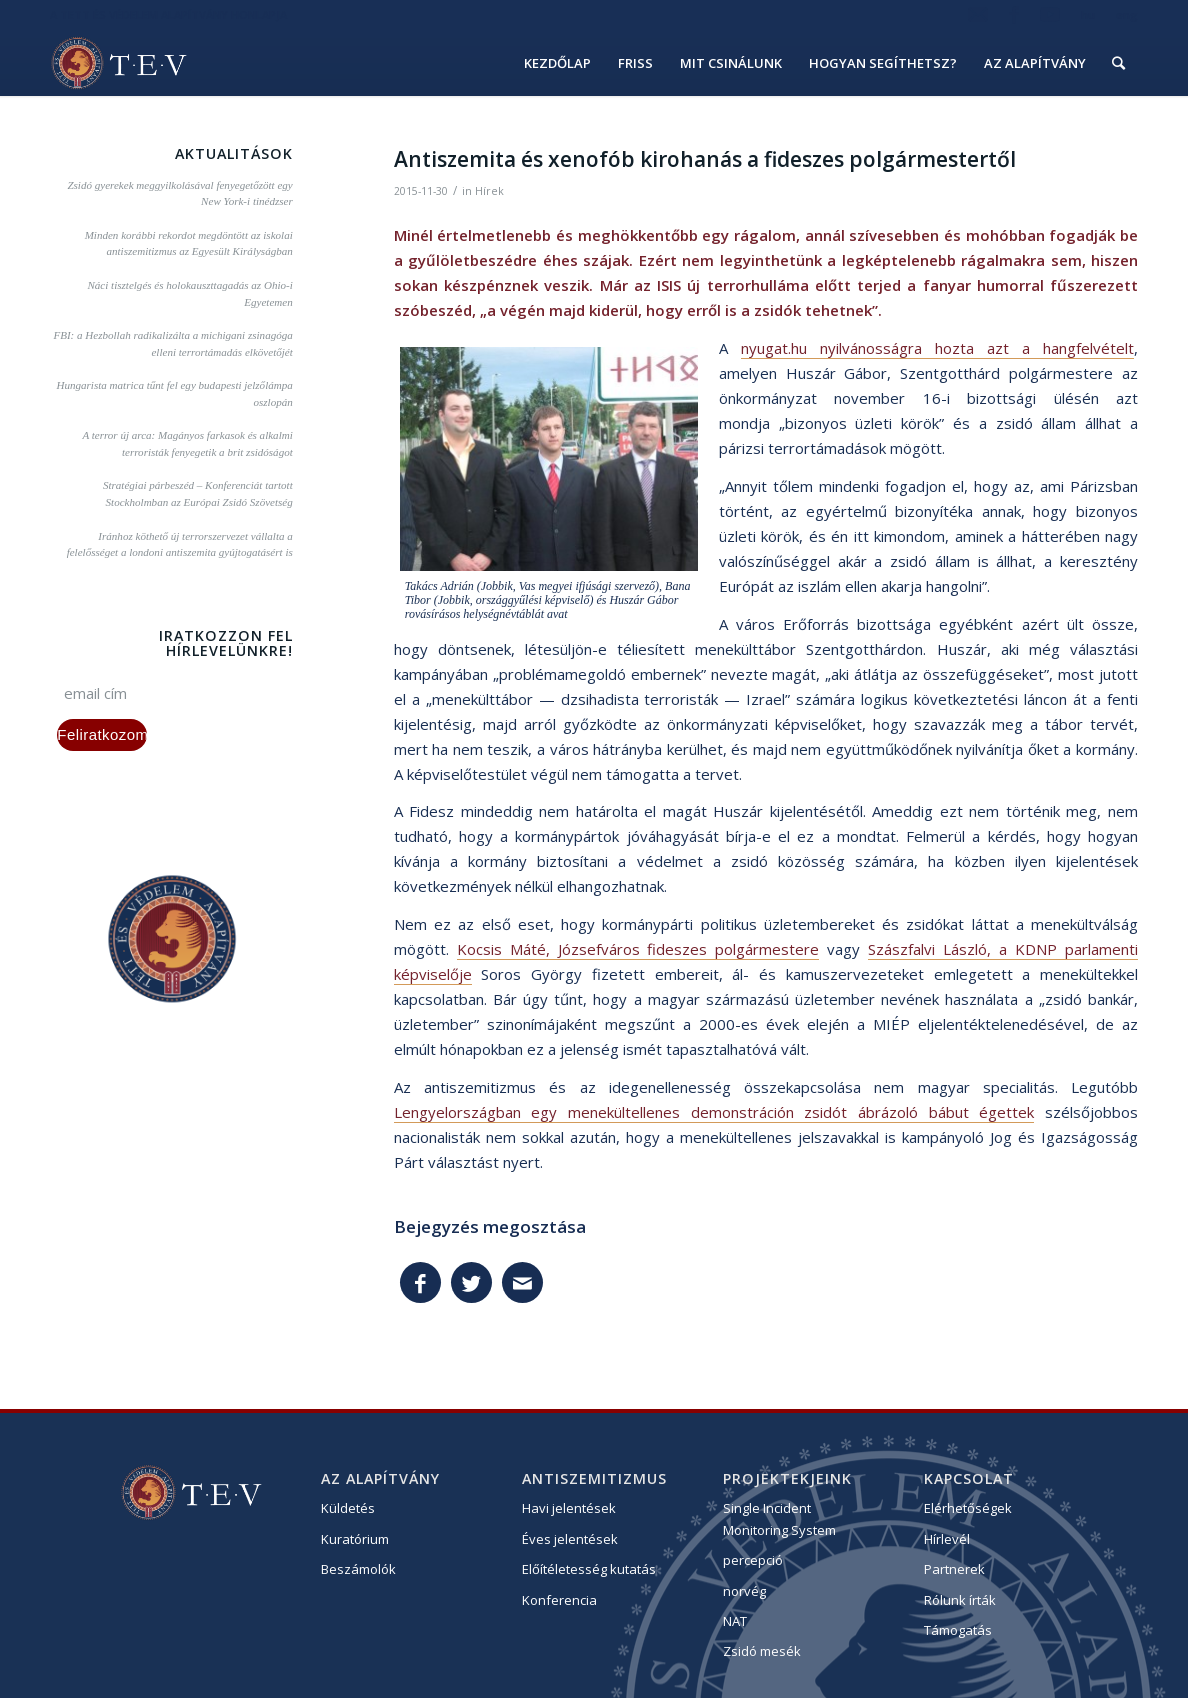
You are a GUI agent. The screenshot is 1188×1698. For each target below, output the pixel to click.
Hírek (489, 191)
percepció (753, 1560)
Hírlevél (947, 1539)
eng (1127, 14)
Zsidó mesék (762, 1651)
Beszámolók (358, 1569)
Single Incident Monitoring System (779, 1518)
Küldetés (348, 1508)
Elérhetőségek (968, 1508)
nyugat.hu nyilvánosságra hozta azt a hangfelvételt (937, 348)
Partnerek (954, 1569)
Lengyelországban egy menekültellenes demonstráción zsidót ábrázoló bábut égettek (714, 1112)
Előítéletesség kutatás (589, 1569)
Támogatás (958, 1630)
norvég (744, 1591)
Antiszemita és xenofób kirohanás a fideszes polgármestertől (705, 159)
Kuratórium (355, 1539)
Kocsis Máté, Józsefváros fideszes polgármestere (638, 949)
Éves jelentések (570, 1539)
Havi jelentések (569, 1508)
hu (1088, 14)
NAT (735, 1621)
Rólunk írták (960, 1600)
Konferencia (559, 1600)
